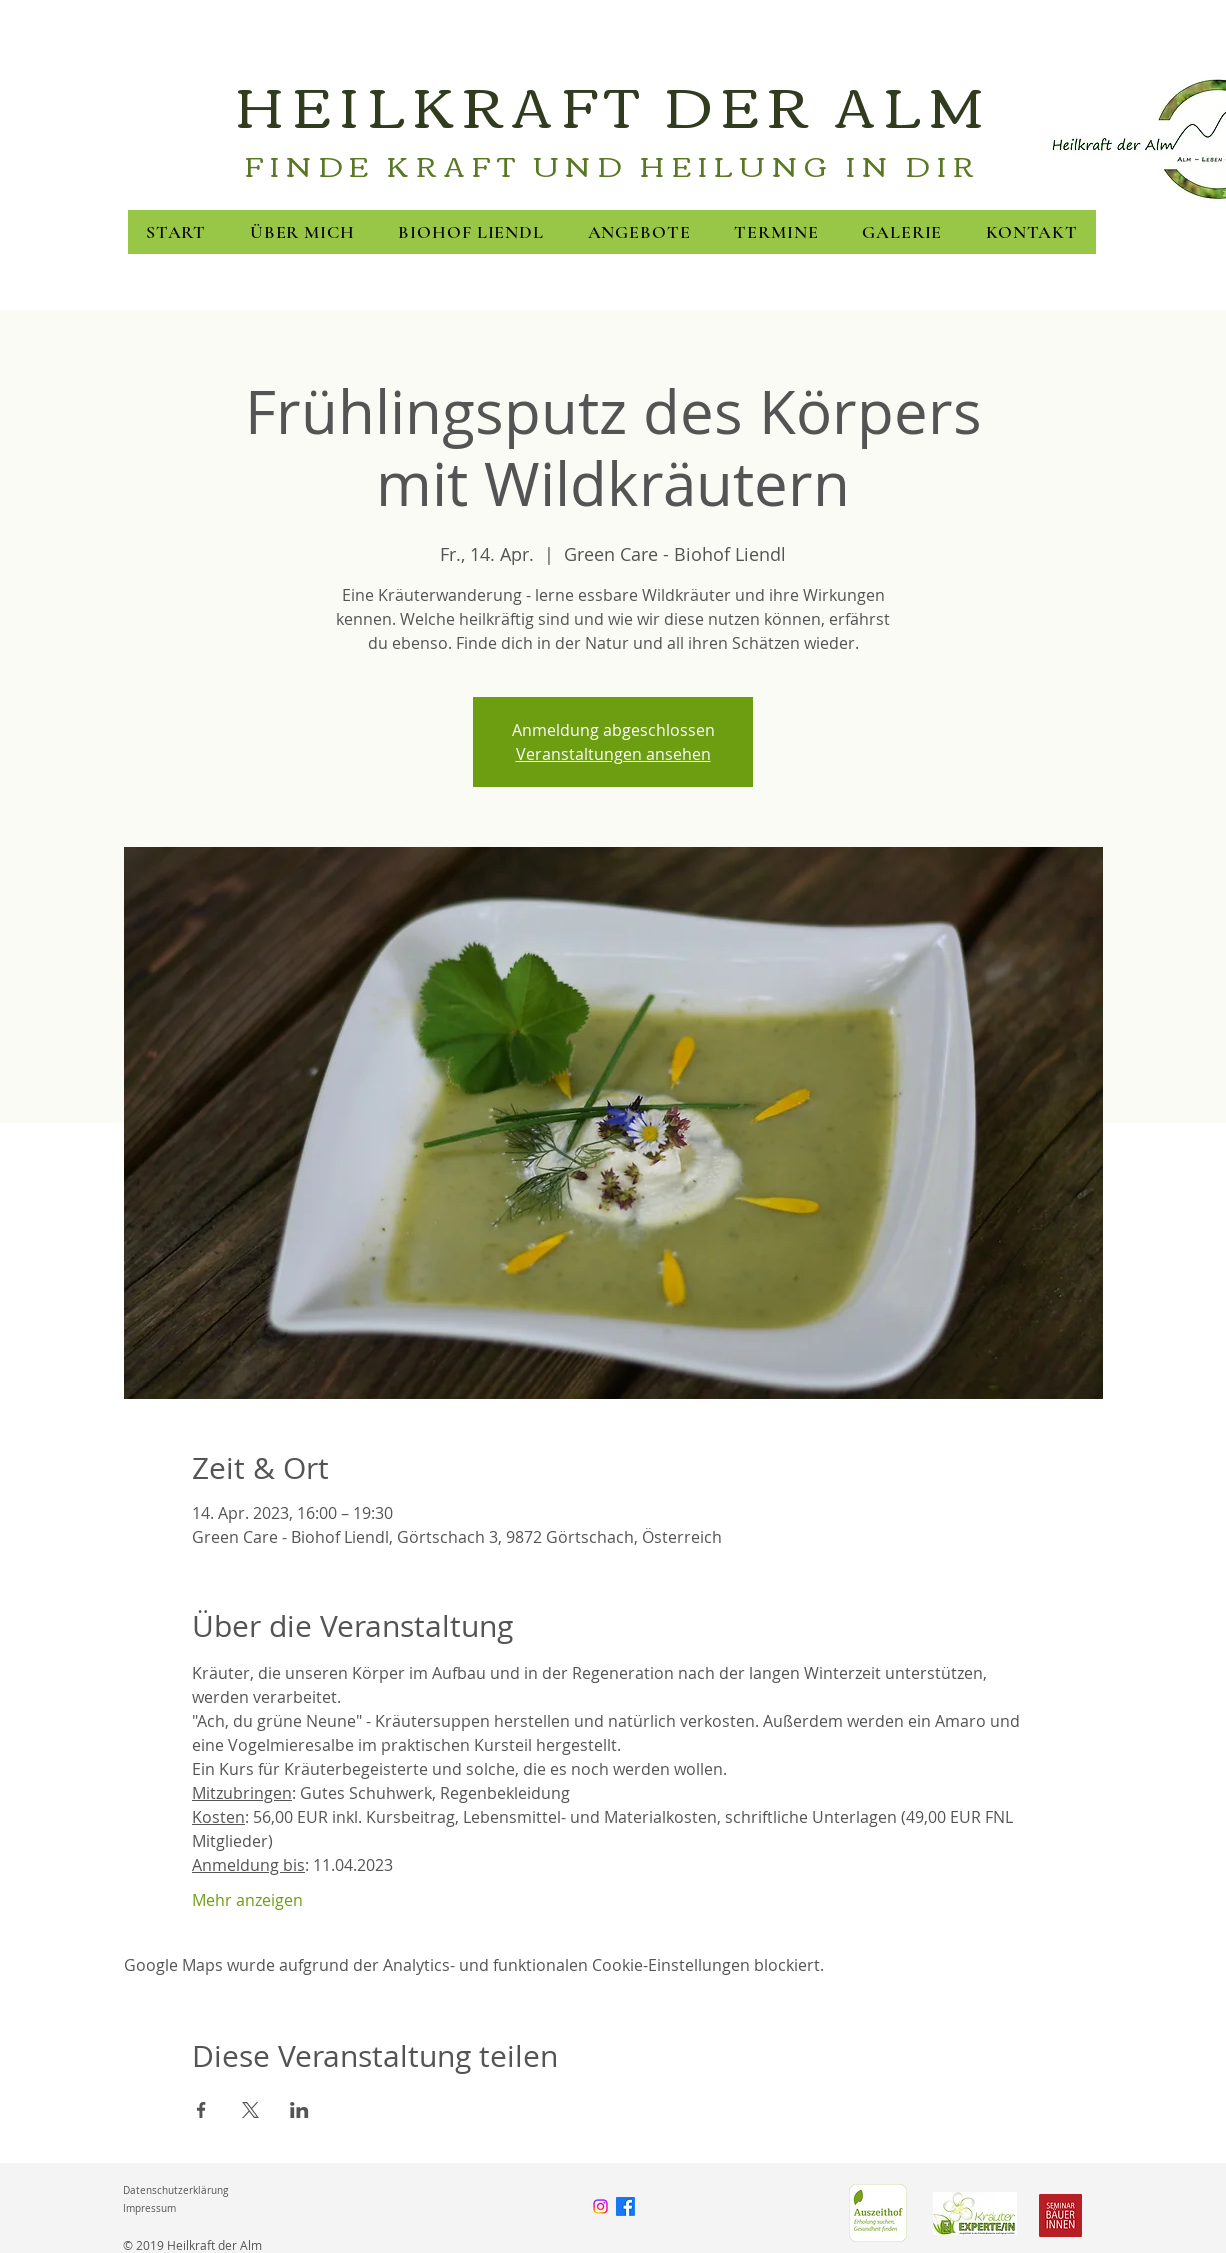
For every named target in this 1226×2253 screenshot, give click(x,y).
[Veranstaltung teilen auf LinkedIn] (299, 2110)
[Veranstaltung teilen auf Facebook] (201, 2110)
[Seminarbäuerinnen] (1060, 2215)
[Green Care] (877, 2213)
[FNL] (975, 2213)
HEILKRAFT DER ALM (613, 103)
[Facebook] (625, 2206)
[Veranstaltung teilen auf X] (250, 2110)
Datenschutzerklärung (175, 2190)
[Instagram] (600, 2206)
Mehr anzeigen (247, 1900)
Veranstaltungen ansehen (613, 754)
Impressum (149, 2208)
